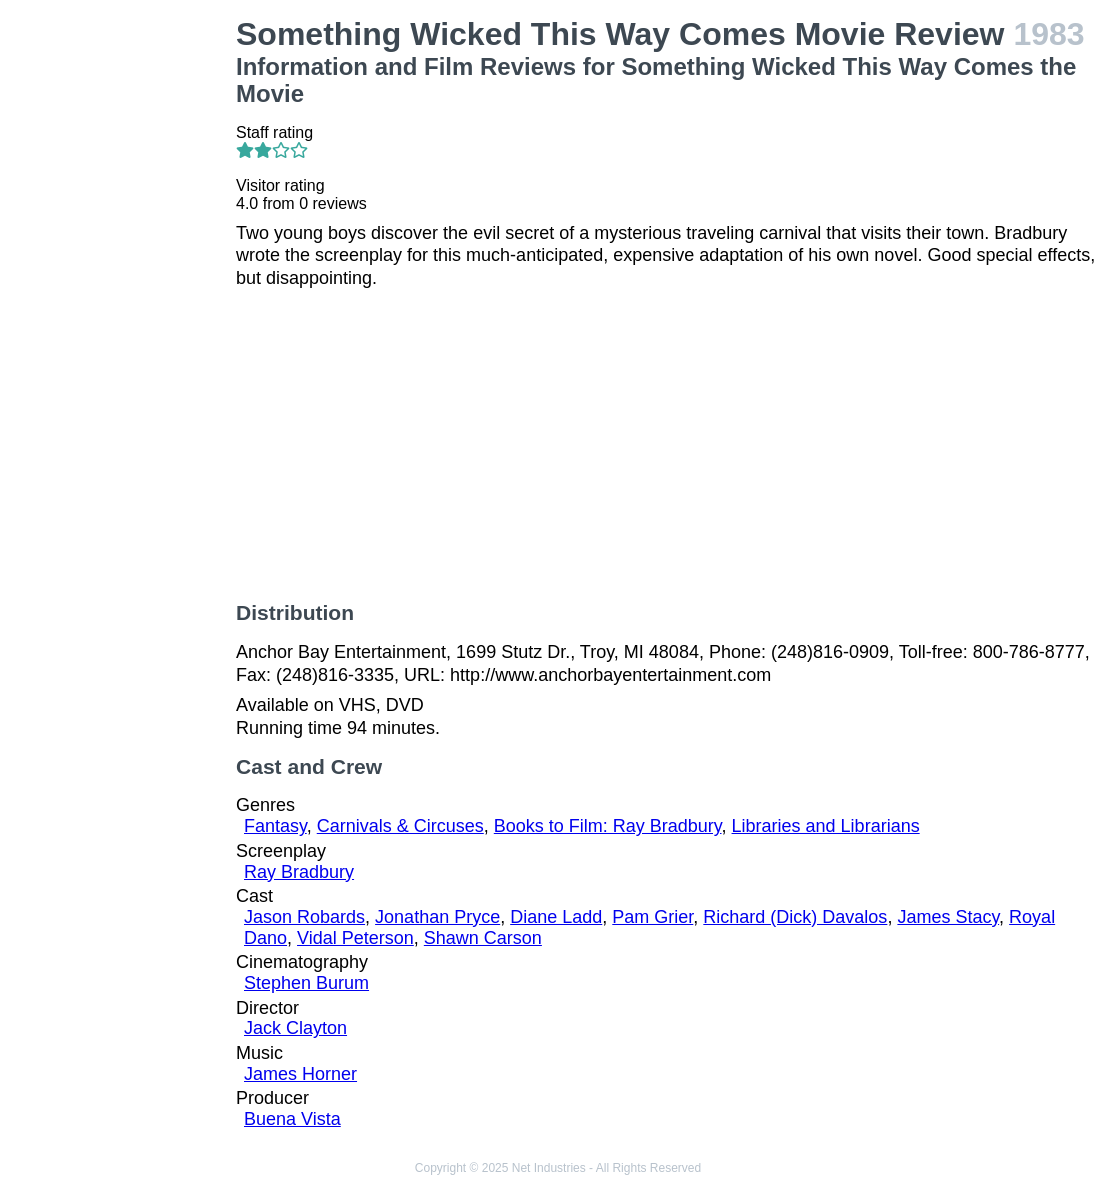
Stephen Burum (306, 983)
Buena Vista (292, 1119)
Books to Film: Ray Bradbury (608, 826)
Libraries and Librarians (826, 826)
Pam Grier (652, 917)
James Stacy (948, 917)
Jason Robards (304, 917)
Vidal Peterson (355, 938)
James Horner (300, 1074)
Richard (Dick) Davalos (795, 917)
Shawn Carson (483, 938)
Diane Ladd (556, 917)
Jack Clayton (295, 1028)
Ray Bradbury (299, 872)
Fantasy (275, 826)
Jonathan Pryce (437, 917)
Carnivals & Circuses (400, 826)
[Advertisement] (122, 316)
